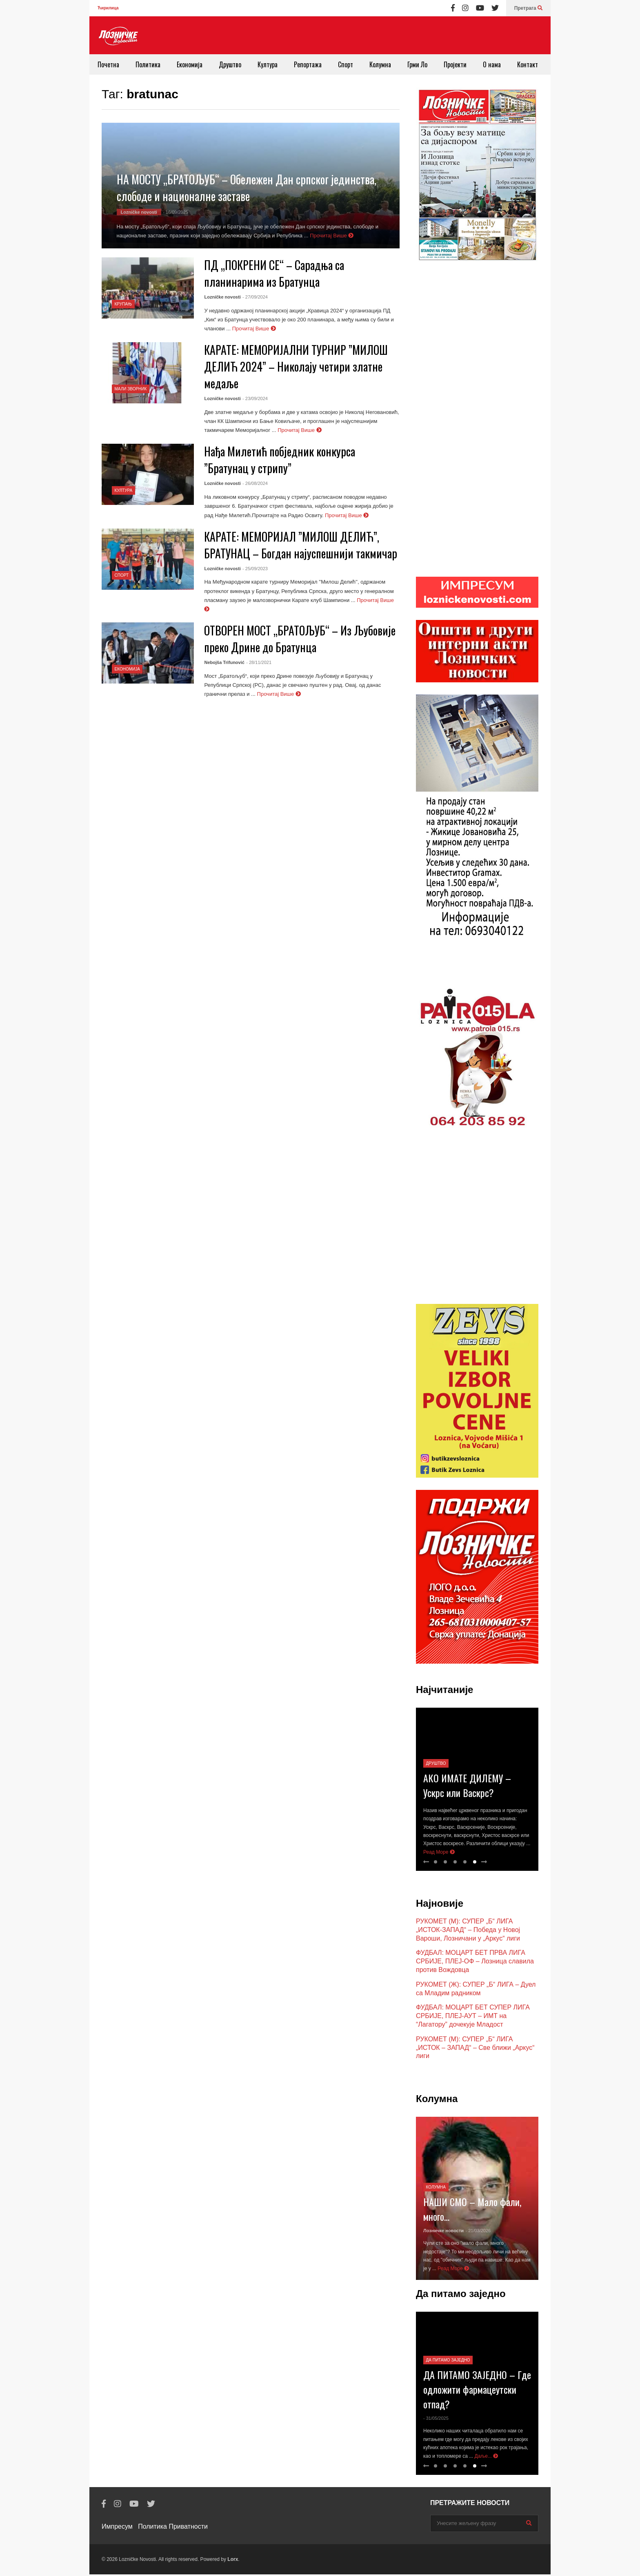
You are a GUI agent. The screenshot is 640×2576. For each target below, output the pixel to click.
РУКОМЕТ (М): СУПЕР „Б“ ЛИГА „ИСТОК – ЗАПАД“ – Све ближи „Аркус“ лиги (475, 2049)
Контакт (527, 64)
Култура (268, 64)
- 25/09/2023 (255, 568)
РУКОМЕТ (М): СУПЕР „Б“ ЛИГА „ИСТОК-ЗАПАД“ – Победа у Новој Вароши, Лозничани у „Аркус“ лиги (468, 1931)
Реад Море (439, 1854)
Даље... (486, 2458)
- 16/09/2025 (175, 212)
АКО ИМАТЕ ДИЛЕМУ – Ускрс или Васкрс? (467, 1786)
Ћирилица (108, 8)
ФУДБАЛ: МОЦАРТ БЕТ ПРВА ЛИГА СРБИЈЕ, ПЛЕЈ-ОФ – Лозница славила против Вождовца (475, 1963)
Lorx (232, 2561)
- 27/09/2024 (255, 296)
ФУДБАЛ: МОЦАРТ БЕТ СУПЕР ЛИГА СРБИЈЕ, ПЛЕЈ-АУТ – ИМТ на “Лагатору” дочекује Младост (473, 2017)
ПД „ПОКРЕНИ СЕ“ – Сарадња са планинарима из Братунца (274, 273)
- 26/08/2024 (255, 483)
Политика (148, 64)
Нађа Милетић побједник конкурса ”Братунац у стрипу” (279, 459)
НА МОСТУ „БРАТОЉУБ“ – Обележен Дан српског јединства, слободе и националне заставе (246, 187)
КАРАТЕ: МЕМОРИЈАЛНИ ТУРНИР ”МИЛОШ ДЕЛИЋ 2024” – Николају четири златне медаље (296, 366)
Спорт (345, 64)
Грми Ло (417, 64)
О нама (492, 64)
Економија (189, 64)
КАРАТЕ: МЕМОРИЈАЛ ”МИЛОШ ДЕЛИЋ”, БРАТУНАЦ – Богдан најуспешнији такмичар (300, 545)
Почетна (108, 64)
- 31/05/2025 (436, 2419)
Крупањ (123, 304)
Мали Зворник (131, 389)
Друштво (230, 64)
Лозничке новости (443, 2232)
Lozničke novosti (139, 212)
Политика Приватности (173, 2528)
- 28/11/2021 (258, 662)
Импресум (117, 2528)
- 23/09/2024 (255, 398)
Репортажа (308, 64)
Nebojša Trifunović (224, 662)
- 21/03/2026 (478, 2232)
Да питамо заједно (448, 2361)
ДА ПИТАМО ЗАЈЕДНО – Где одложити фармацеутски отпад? (477, 2391)
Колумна (380, 64)
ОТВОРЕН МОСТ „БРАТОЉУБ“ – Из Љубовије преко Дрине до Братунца (300, 638)
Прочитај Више (331, 235)
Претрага (528, 8)
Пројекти (455, 64)
